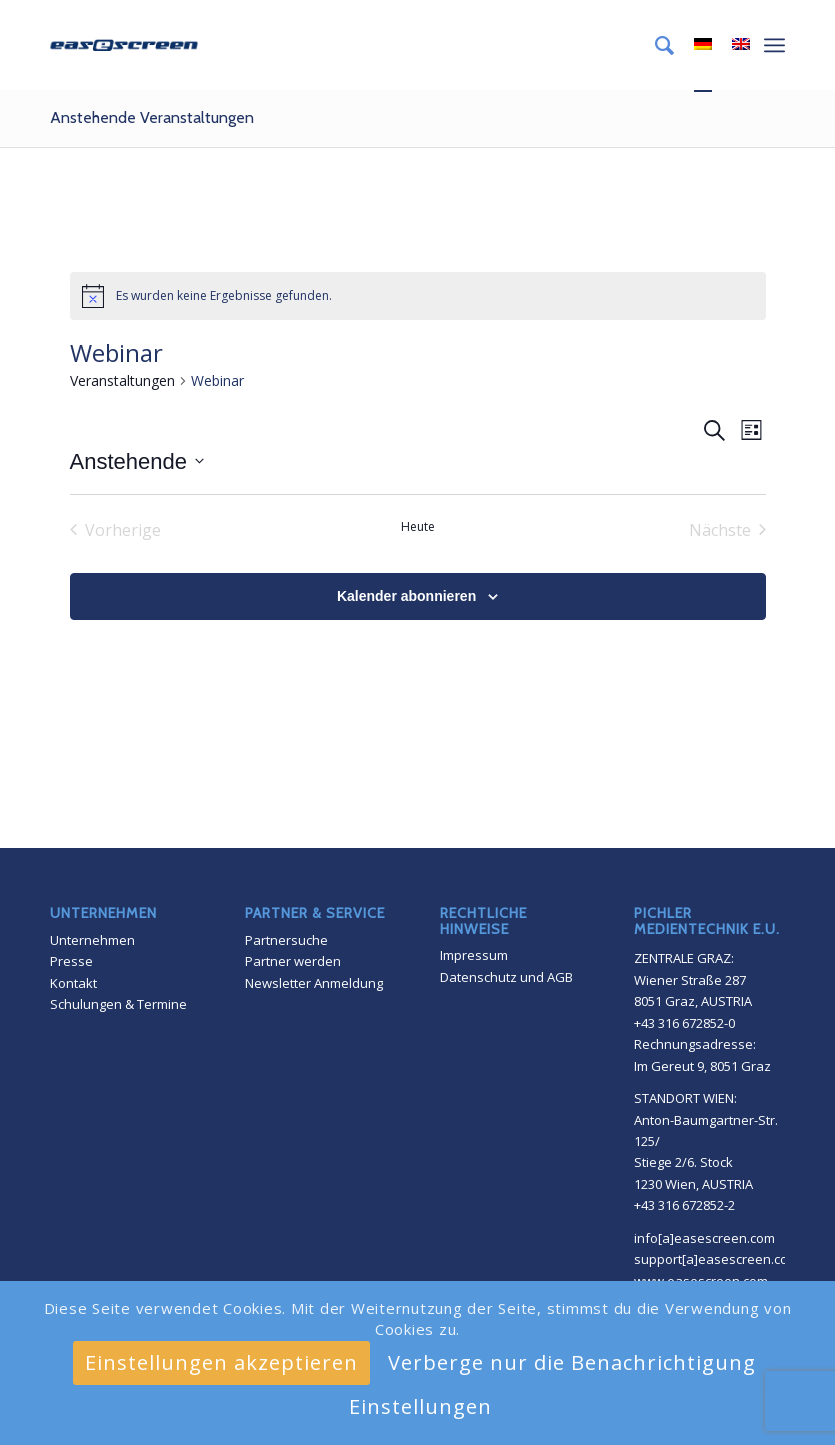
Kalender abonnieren (406, 596)
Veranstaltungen (122, 380)
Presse (71, 961)
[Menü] (774, 45)
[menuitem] (654, 45)
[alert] (418, 296)
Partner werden (293, 961)
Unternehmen (92, 940)
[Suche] (654, 45)
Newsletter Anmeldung (314, 983)
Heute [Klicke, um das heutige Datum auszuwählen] (418, 527)
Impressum (474, 955)
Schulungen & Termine (118, 1004)
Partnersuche (286, 940)
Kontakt (73, 983)
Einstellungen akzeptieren (221, 1362)
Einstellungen (420, 1406)
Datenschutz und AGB (506, 977)
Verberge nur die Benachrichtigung (572, 1362)
